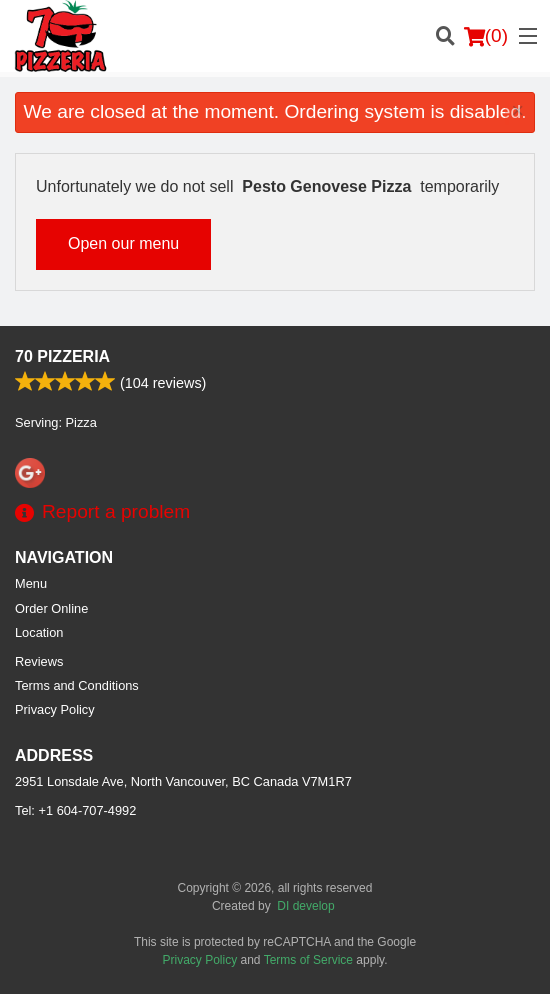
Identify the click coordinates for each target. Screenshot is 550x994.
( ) (486, 36)
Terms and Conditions (77, 685)
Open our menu (123, 243)
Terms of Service (308, 960)
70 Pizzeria (62, 356)
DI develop (305, 906)
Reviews (39, 661)
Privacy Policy (55, 709)
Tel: (75, 810)
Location (39, 632)
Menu (31, 583)
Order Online (51, 608)
